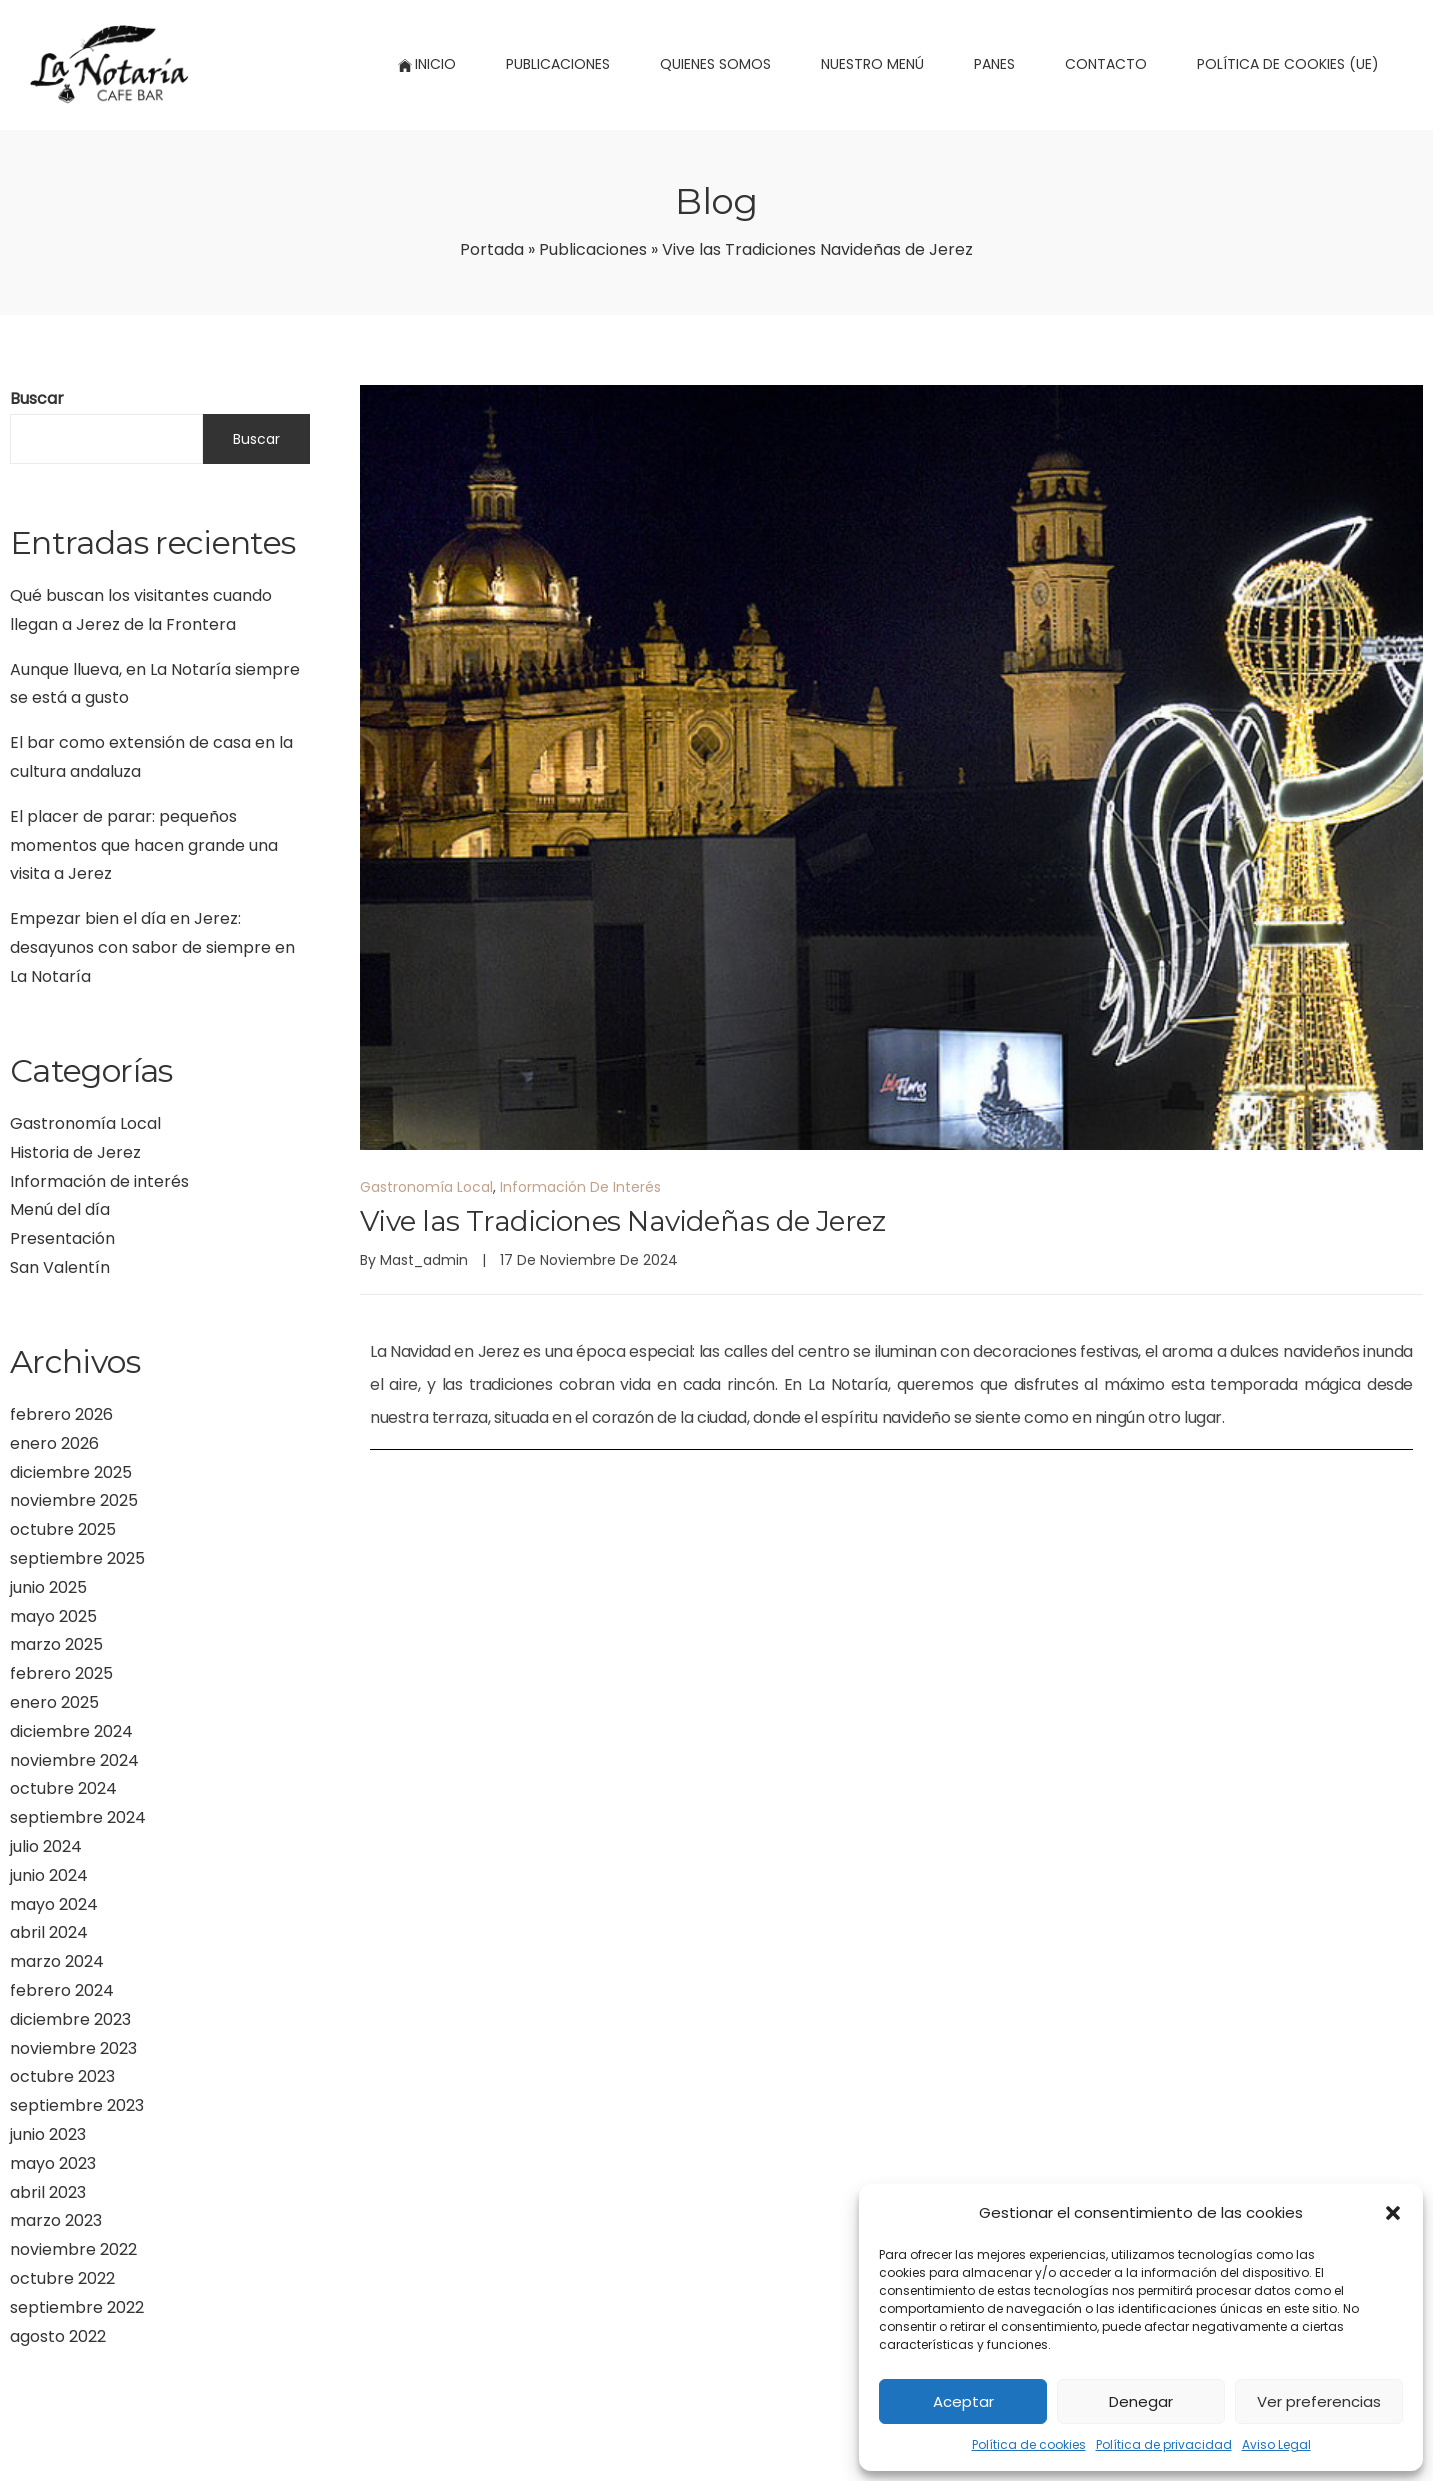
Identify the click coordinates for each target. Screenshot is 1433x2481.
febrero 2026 (61, 1414)
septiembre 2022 (77, 2307)
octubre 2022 (62, 2278)
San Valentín (60, 1267)
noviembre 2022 (73, 2249)
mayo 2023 (53, 2163)
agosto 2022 (58, 2336)
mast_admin (424, 1260)
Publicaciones (593, 249)
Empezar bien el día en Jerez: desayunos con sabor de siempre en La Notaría (152, 947)
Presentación (62, 1238)
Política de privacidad (1164, 2444)
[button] (1393, 2213)
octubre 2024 (63, 1788)
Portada (492, 249)
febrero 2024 (62, 1990)
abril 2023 (48, 2192)
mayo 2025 (53, 1616)
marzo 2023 (56, 2220)
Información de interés (99, 1181)
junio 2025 (48, 1587)
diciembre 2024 (71, 1731)
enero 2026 (54, 1443)
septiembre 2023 (77, 2105)
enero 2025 (54, 1702)
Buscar (37, 398)
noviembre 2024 (74, 1760)
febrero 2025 (61, 1673)
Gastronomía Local (85, 1123)
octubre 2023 (62, 2076)
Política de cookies (1029, 2444)
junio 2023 (48, 2134)
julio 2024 (46, 1846)
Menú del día (60, 1209)
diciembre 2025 (71, 1472)
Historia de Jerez (75, 1152)
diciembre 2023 (70, 2019)
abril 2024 (49, 1932)
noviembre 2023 (73, 2048)
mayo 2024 (54, 1904)
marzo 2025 (56, 1644)
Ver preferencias (1319, 2401)
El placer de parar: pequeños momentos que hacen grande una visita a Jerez (144, 845)
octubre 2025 (63, 1529)
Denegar (1141, 2401)
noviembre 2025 (74, 1500)
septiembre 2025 (77, 1558)
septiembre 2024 (78, 1817)
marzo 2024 (57, 1961)
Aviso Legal (1276, 2444)
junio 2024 (49, 1875)
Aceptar (963, 2401)
